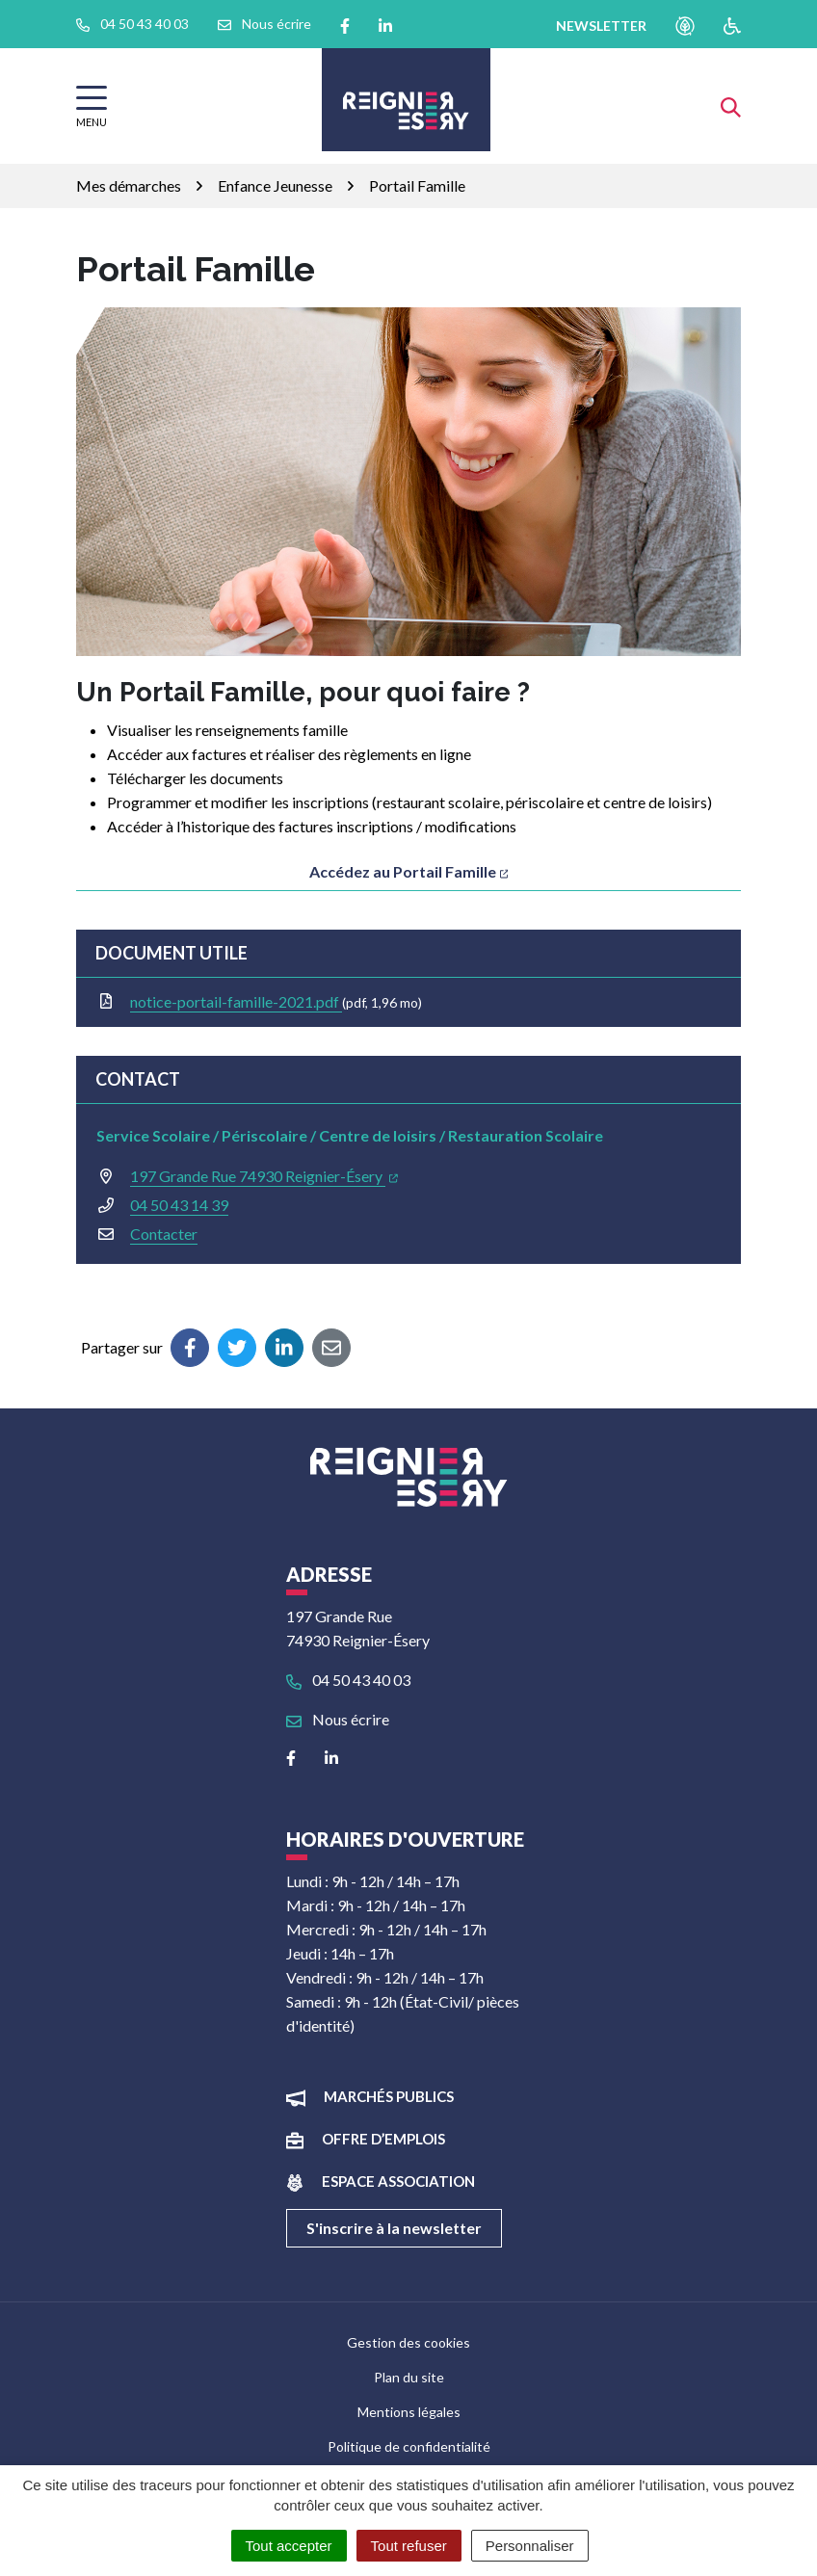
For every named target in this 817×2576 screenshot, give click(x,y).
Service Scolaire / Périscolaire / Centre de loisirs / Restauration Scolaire (349, 1135)
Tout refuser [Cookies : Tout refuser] (409, 2545)
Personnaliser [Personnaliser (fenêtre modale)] (530, 2545)
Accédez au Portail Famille (409, 871)
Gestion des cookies (408, 2342)
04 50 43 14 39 (179, 1205)
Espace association (398, 2181)
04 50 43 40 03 (348, 1679)
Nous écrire (337, 1719)
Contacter (164, 1233)
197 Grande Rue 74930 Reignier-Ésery (264, 1176)
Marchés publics (389, 2096)
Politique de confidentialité (409, 2446)
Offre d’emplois (383, 2138)
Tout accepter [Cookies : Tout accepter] (289, 2545)
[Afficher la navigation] (91, 106)
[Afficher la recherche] (731, 105)
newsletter (601, 25)
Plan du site (409, 2377)
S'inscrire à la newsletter (394, 2228)
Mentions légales (409, 2412)
